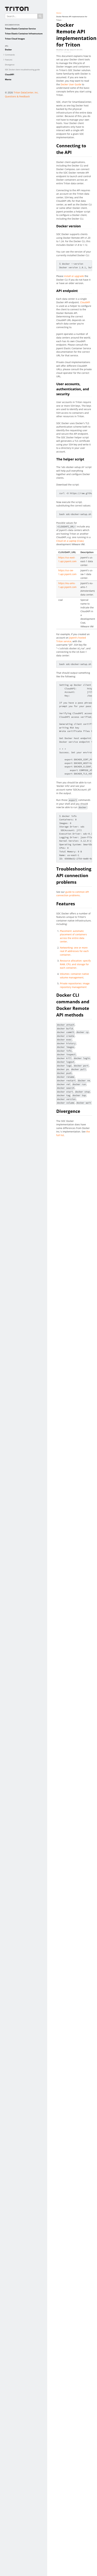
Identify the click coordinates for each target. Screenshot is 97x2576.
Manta (8, 79)
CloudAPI (9, 74)
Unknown (67, 51)
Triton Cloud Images (15, 38)
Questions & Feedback (17, 96)
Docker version (68, 226)
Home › (59, 13)
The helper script (70, 459)
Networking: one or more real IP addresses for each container (74, 951)
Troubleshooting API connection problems (73, 875)
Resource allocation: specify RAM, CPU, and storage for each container (75, 964)
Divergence (9, 64)
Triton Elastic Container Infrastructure (24, 33)
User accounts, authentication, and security (72, 389)
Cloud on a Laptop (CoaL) (70, 540)
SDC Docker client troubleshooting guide (22, 69)
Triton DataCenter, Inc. (26, 92)
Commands (10, 54)
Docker (8, 49)
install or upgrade (74, 276)
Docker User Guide (71, 84)
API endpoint (67, 291)
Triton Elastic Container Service (20, 28)
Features (8, 59)
